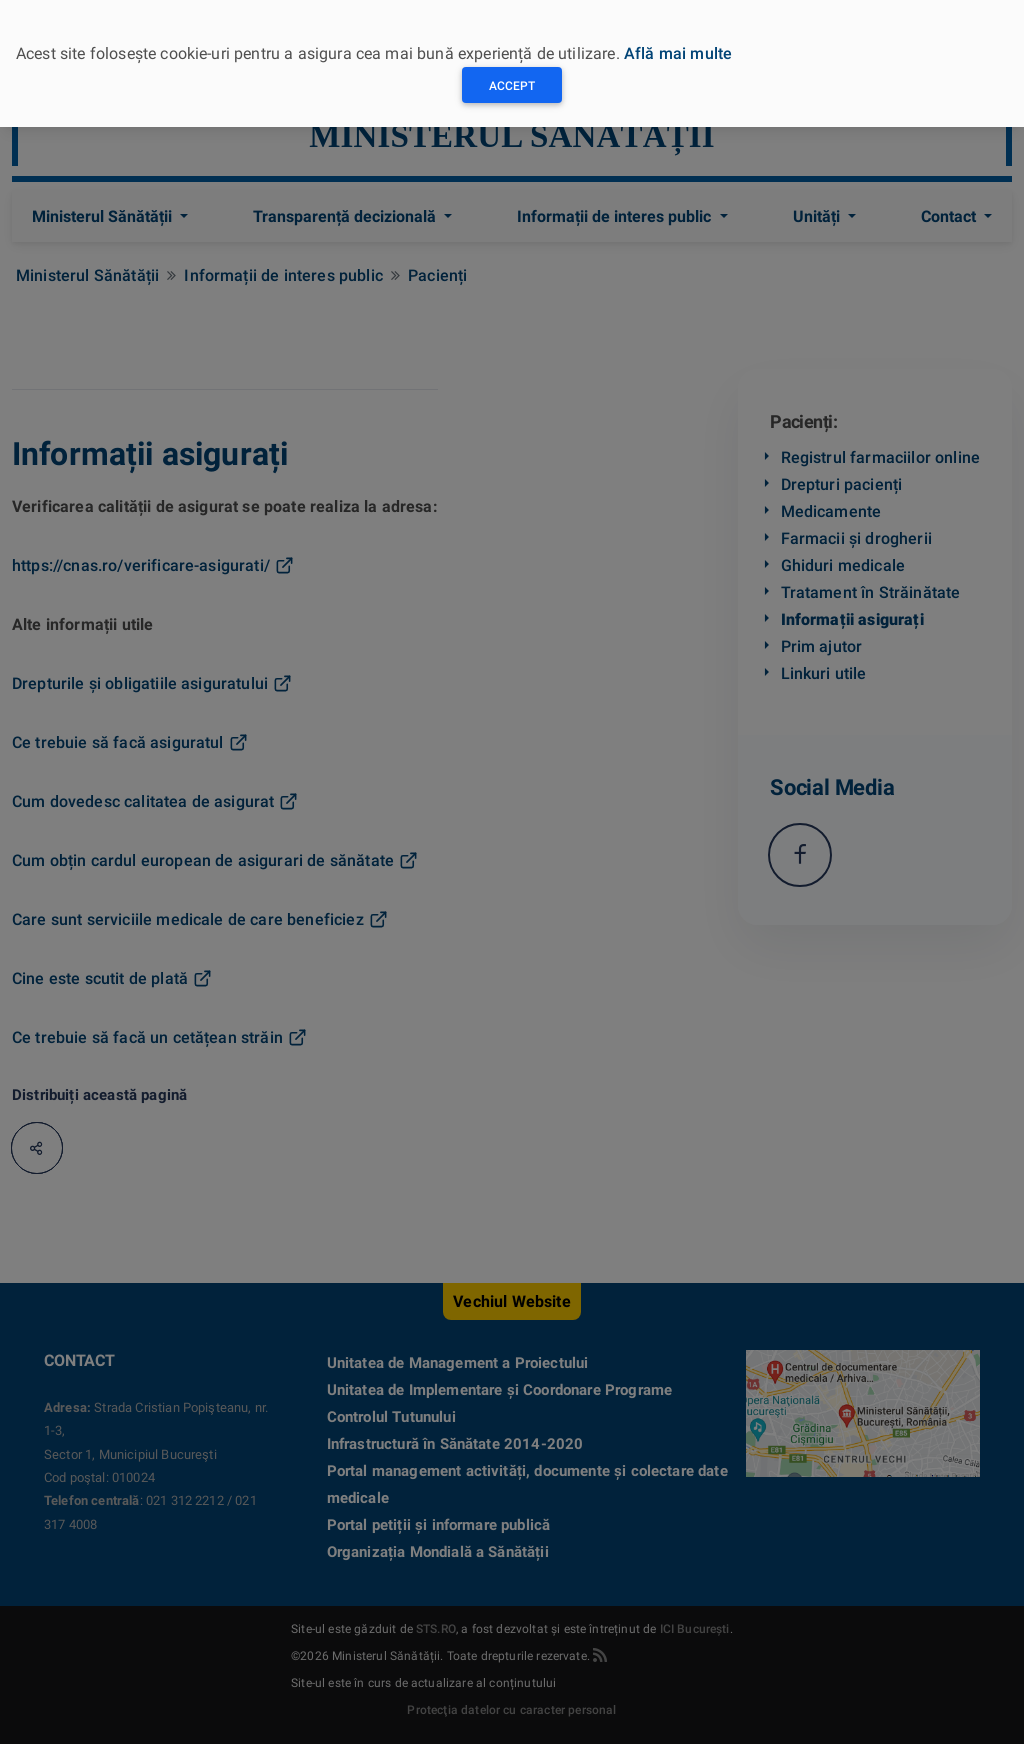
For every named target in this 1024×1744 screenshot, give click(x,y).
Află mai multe (678, 53)
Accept (512, 86)
